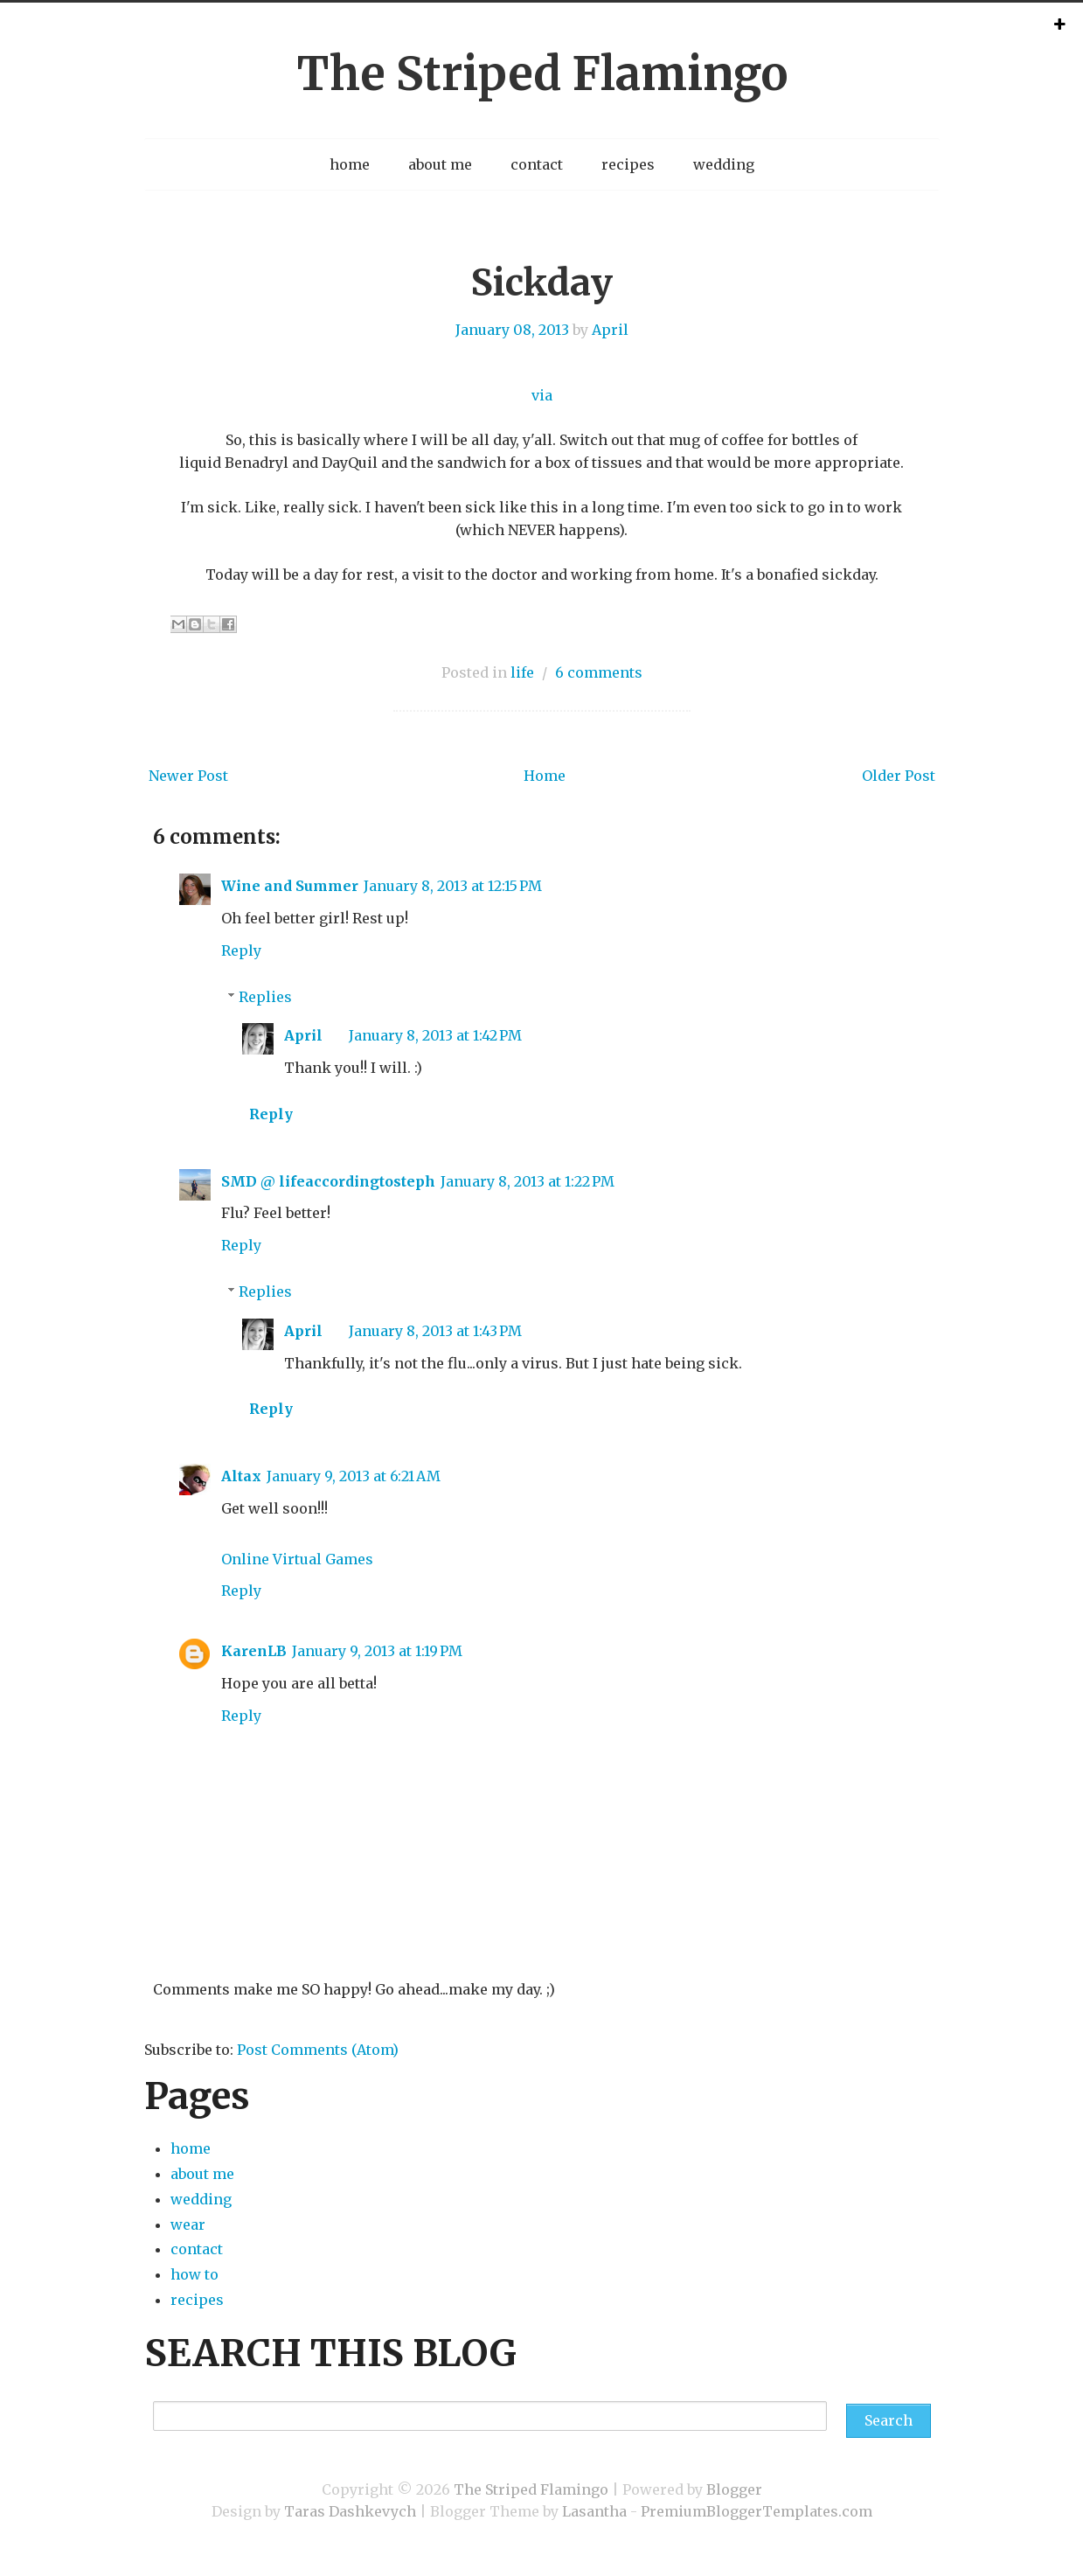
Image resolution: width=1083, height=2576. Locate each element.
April (610, 329)
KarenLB (254, 1651)
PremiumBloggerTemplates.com (756, 2511)
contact (536, 164)
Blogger (734, 2489)
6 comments (598, 672)
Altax (241, 1476)
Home (545, 775)
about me (440, 164)
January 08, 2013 (512, 329)
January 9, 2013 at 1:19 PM (377, 1651)
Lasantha (594, 2511)
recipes (628, 164)
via (541, 395)
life (522, 672)
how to (194, 2274)
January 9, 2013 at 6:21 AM (354, 1476)
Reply (241, 950)
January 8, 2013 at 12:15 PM (453, 886)
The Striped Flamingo (542, 73)
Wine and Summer (289, 886)
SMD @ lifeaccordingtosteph (328, 1181)
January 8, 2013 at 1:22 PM (527, 1181)
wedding (723, 164)
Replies (265, 997)
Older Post (898, 775)
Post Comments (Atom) (318, 2049)
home (350, 164)
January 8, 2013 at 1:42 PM (435, 1035)
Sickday (541, 282)
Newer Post (188, 775)
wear (187, 2224)
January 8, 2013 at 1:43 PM (435, 1331)
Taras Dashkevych (350, 2511)
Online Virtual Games (297, 1559)
